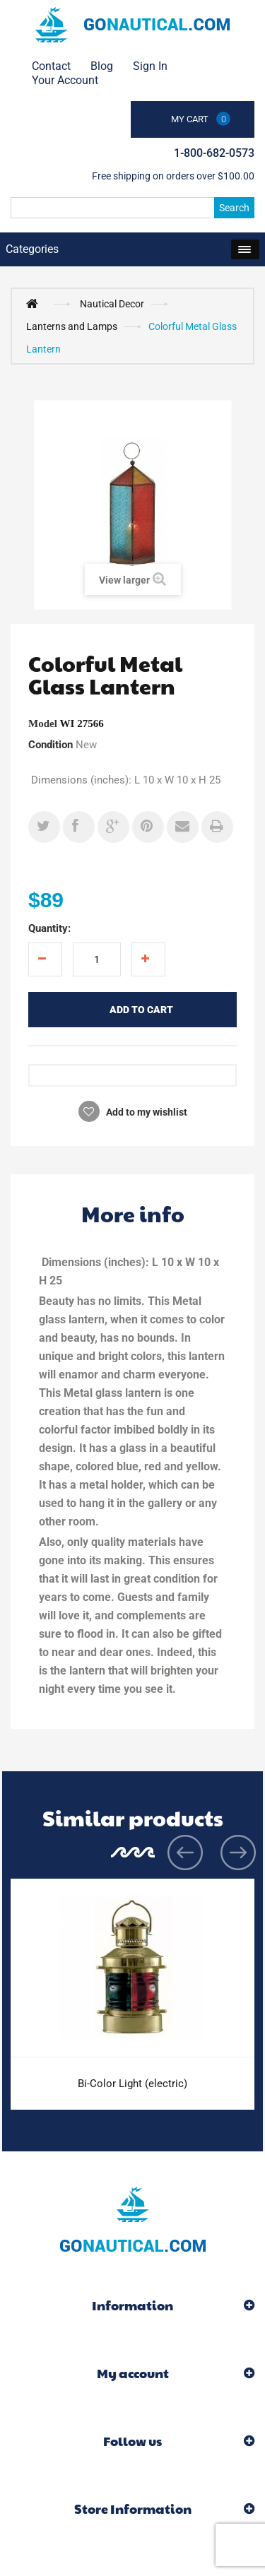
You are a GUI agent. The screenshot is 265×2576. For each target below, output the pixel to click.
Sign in (150, 66)
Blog (101, 66)
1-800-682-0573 (214, 153)
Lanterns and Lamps (71, 326)
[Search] (132, 207)
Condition (50, 744)
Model (42, 723)
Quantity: (49, 928)
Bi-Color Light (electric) (132, 2083)
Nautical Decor (112, 303)
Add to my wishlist (145, 1112)
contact (51, 66)
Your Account (65, 80)
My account (133, 2373)
